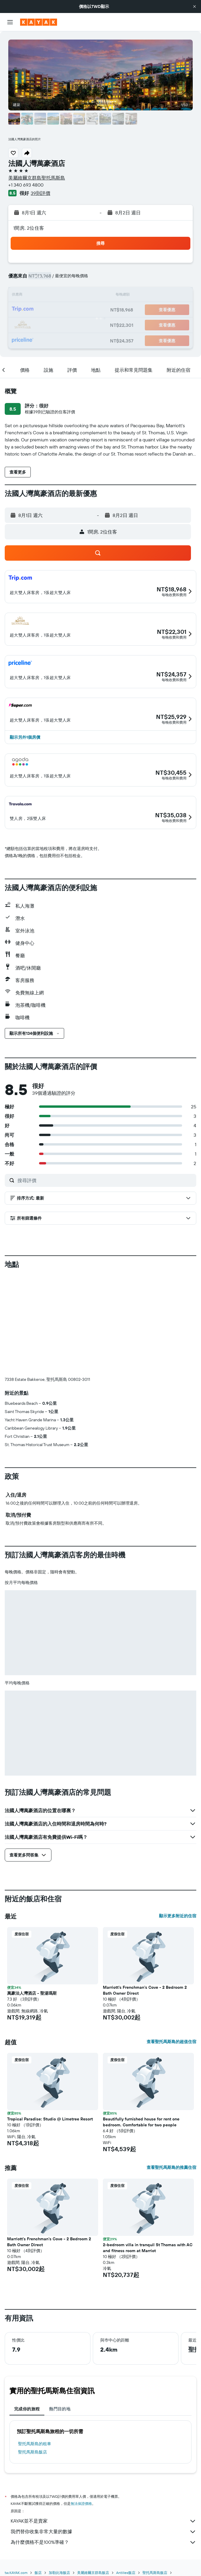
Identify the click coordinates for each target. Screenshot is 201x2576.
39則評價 (40, 193)
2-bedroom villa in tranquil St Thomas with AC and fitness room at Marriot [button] (147, 2247)
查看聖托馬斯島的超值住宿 (171, 2041)
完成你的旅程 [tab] (27, 2409)
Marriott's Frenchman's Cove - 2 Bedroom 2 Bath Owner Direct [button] (145, 1990)
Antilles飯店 (125, 2572)
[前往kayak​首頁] (38, 22)
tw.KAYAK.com (16, 2572)
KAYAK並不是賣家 (103, 2521)
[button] (194, 6)
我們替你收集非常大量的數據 (103, 2531)
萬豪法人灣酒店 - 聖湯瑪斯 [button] (32, 1993)
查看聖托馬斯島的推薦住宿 (171, 2167)
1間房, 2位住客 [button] (28, 228)
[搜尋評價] (105, 1180)
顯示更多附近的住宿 (177, 1915)
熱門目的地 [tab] (59, 2409)
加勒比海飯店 (59, 2572)
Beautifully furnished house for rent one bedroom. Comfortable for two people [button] (141, 2122)
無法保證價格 (81, 2503)
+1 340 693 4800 (25, 185)
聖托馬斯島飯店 (32, 2452)
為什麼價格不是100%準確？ (103, 2542)
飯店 (38, 2572)
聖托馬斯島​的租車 (34, 2443)
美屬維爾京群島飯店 (93, 2572)
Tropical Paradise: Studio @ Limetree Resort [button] (50, 2119)
